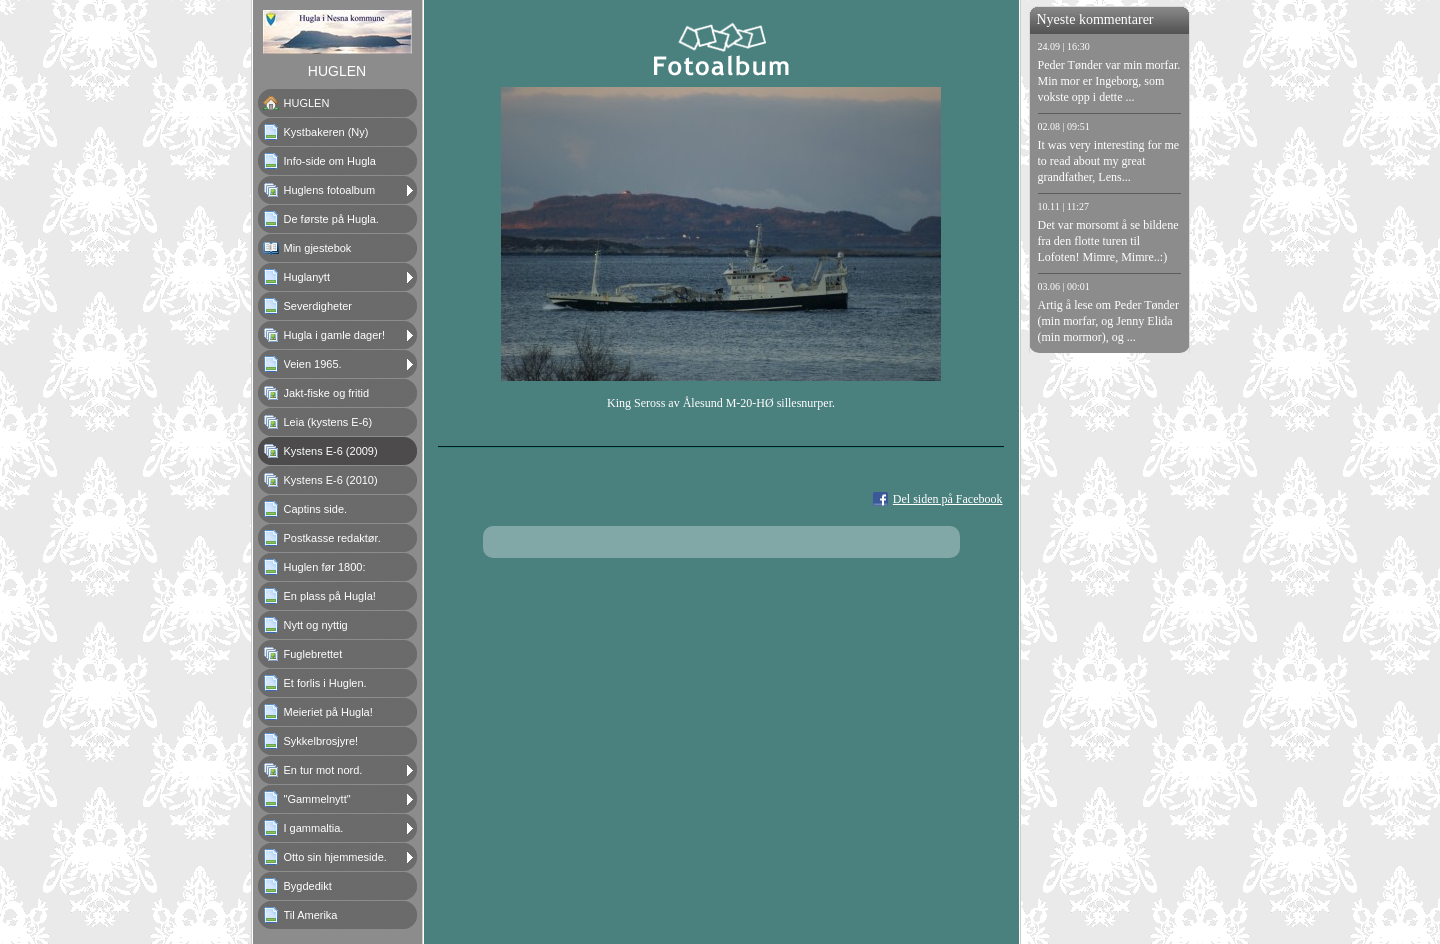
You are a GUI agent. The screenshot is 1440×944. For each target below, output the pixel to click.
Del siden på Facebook (948, 499)
